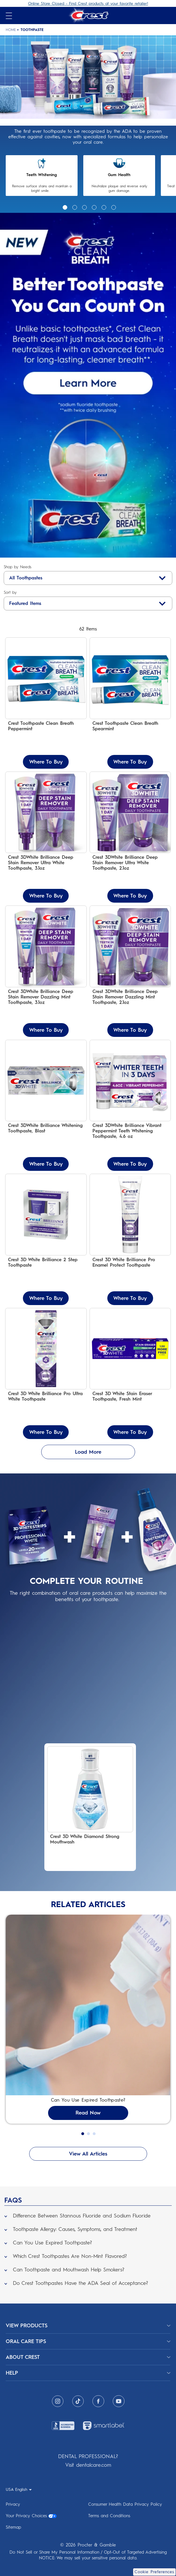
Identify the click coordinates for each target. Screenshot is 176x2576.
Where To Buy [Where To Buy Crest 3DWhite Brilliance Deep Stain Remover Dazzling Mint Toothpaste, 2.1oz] (130, 1030)
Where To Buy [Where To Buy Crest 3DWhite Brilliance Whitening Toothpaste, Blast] (46, 1164)
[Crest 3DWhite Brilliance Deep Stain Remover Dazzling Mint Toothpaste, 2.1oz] (130, 971)
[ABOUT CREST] (88, 2357)
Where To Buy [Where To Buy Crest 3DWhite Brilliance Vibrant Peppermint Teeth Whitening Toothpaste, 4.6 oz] (130, 1164)
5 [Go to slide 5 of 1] (103, 206)
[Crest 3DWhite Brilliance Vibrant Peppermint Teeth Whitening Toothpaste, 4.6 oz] (130, 1105)
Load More (88, 1452)
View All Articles (88, 2154)
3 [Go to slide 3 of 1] (83, 206)
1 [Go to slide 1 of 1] (64, 206)
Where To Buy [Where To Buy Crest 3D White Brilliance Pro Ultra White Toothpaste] (46, 1432)
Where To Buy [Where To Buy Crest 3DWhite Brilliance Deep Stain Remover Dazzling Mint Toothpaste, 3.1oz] (46, 1030)
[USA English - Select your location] (19, 2489)
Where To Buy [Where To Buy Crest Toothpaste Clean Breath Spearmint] (130, 762)
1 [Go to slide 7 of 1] (82, 2133)
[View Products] (88, 2325)
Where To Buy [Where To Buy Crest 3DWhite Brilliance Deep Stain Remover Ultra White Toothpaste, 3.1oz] (46, 896)
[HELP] (88, 2373)
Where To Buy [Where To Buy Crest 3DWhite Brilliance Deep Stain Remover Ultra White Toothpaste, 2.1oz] (130, 896)
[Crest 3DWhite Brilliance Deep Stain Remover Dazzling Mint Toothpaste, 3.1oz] (46, 971)
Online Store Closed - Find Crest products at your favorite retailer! (88, 3)
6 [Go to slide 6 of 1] (112, 206)
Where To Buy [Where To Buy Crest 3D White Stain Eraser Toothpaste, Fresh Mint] (130, 1432)
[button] (88, 2214)
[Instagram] (58, 2401)
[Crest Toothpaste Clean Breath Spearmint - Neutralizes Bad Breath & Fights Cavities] (130, 703)
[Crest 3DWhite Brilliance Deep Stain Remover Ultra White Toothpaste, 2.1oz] (130, 837)
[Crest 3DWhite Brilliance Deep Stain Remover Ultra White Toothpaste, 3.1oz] (46, 837)
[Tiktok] (78, 2401)
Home (11, 30)
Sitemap (13, 2527)
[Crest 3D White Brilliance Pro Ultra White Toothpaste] (46, 1373)
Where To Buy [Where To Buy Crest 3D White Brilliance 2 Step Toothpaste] (46, 1298)
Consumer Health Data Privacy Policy (125, 2504)
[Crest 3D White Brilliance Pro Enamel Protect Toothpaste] (130, 1239)
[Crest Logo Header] (88, 15)
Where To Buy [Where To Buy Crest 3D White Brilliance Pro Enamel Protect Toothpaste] (130, 1298)
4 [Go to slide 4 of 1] (93, 206)
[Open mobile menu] (9, 16)
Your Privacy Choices (31, 2515)
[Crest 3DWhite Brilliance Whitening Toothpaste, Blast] (46, 1105)
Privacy (13, 2504)
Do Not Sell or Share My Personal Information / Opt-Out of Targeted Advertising (88, 2552)
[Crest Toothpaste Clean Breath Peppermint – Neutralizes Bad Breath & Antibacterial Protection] (46, 703)
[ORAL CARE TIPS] (88, 2341)
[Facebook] (98, 2401)
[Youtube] (118, 2401)
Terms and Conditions (109, 2515)
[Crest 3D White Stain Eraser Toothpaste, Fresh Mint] (130, 1373)
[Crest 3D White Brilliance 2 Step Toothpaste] (46, 1239)
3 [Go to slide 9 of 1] (94, 2133)
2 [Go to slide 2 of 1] (73, 206)
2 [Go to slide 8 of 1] (88, 2133)
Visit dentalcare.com (88, 2465)
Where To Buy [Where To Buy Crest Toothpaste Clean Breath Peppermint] (46, 762)
